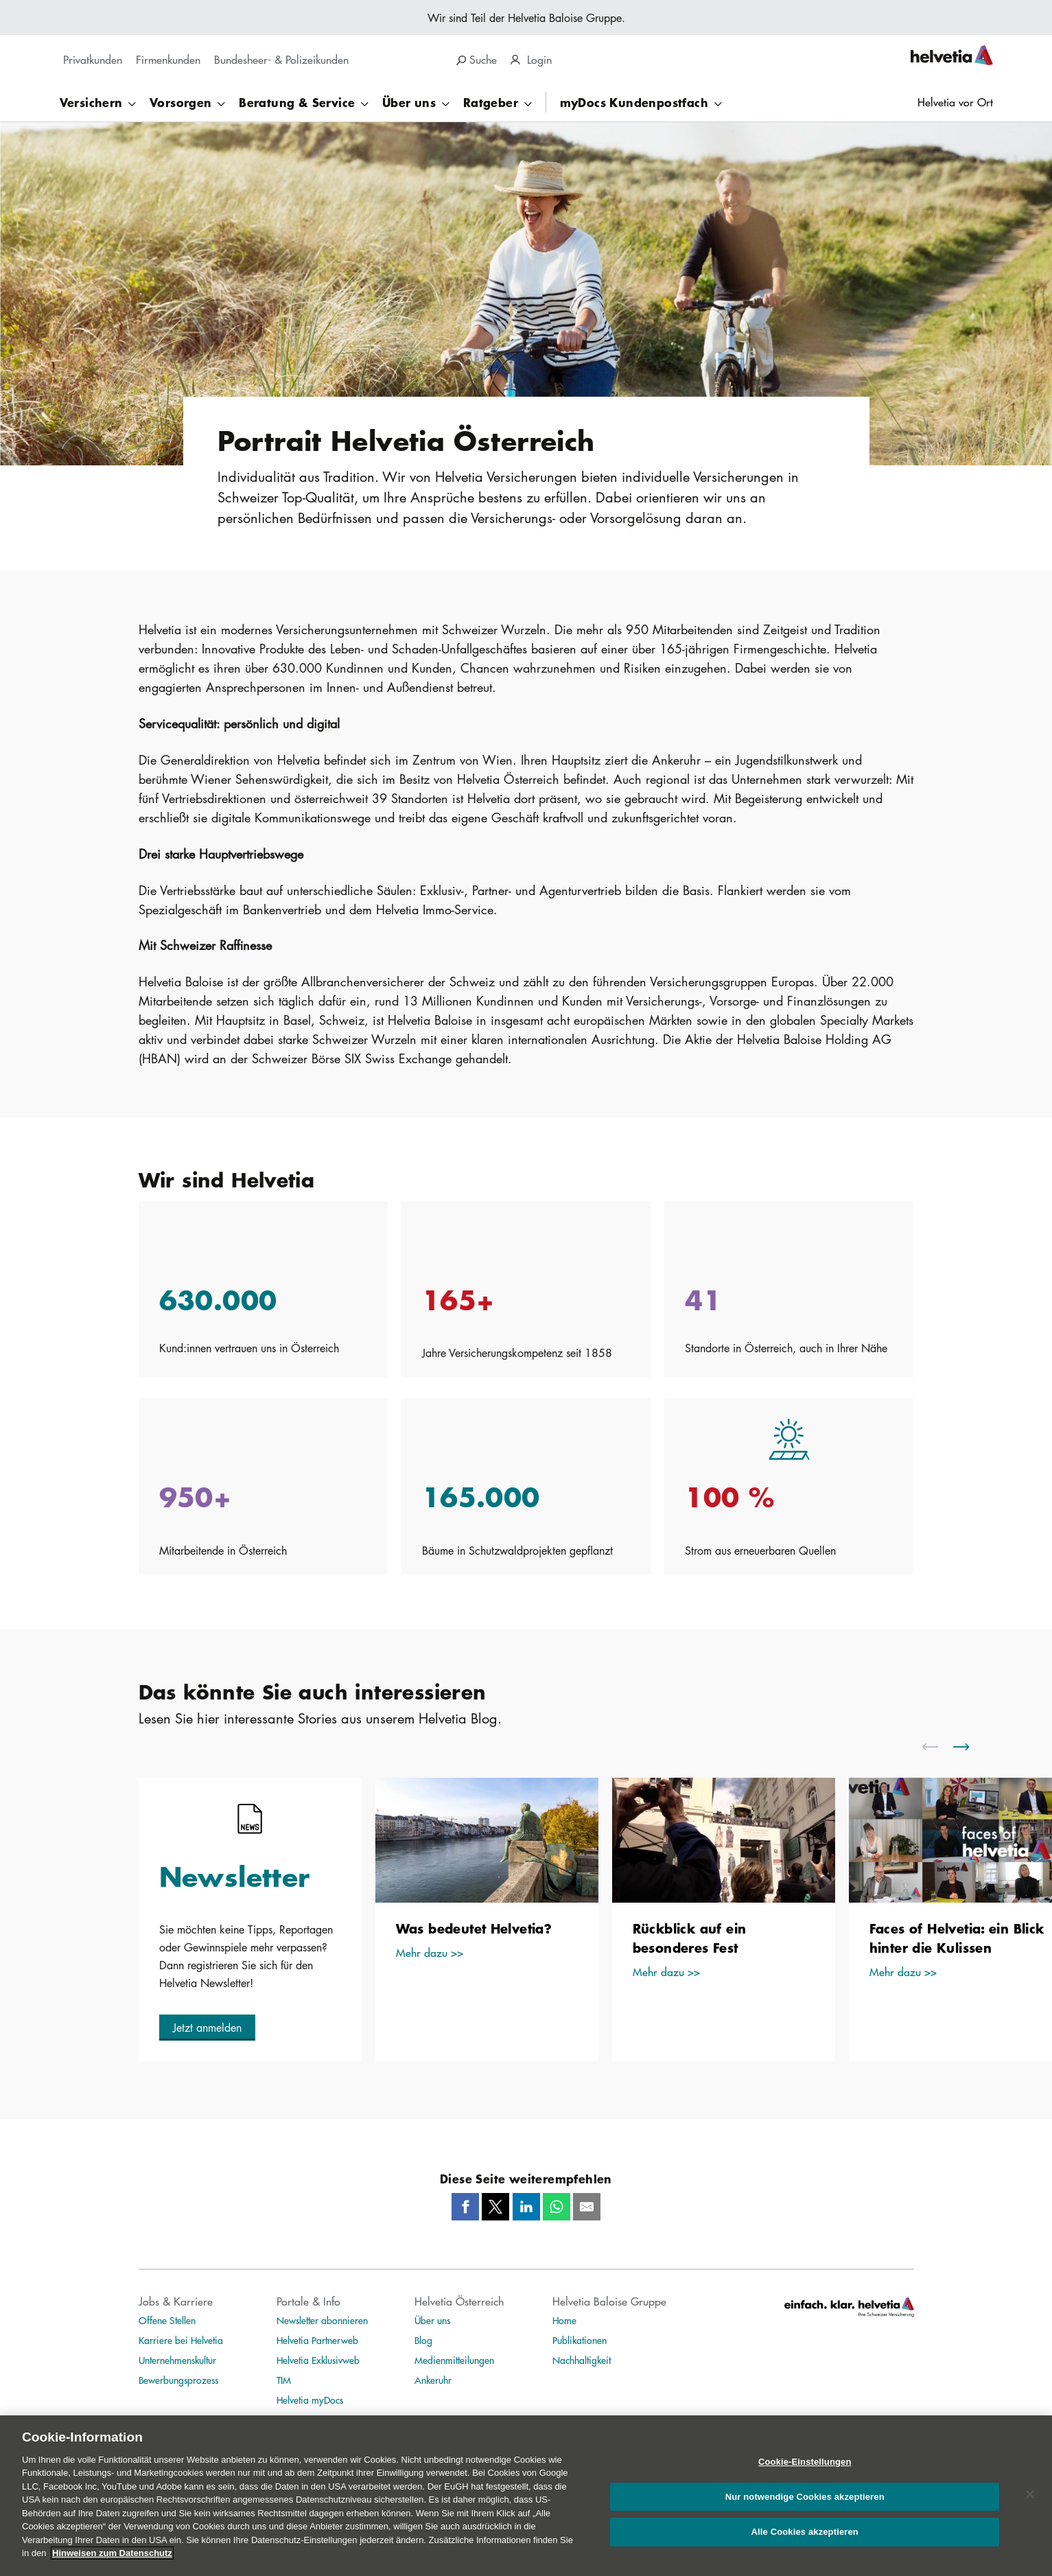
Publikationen (579, 2340)
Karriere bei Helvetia (181, 2340)
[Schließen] (1030, 2494)
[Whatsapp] (556, 2206)
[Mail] (586, 2206)
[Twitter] (495, 2206)
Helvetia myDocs (310, 2399)
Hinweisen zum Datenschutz (112, 2553)
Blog (423, 2340)
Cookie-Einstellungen (805, 2462)
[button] (207, 2028)
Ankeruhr (433, 2380)
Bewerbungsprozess (178, 2380)
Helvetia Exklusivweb (318, 2360)
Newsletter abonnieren (322, 2320)
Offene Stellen (167, 2320)
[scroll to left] (938, 1747)
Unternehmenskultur (177, 2360)
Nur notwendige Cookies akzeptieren (805, 2497)
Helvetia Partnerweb (317, 2340)
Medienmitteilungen (454, 2360)
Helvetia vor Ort (955, 102)
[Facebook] (465, 2206)
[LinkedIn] (526, 2206)
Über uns (432, 2320)
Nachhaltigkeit (581, 2360)
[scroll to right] (969, 1747)
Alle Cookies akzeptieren (804, 2532)
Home (564, 2320)
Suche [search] (476, 59)
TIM (284, 2380)
